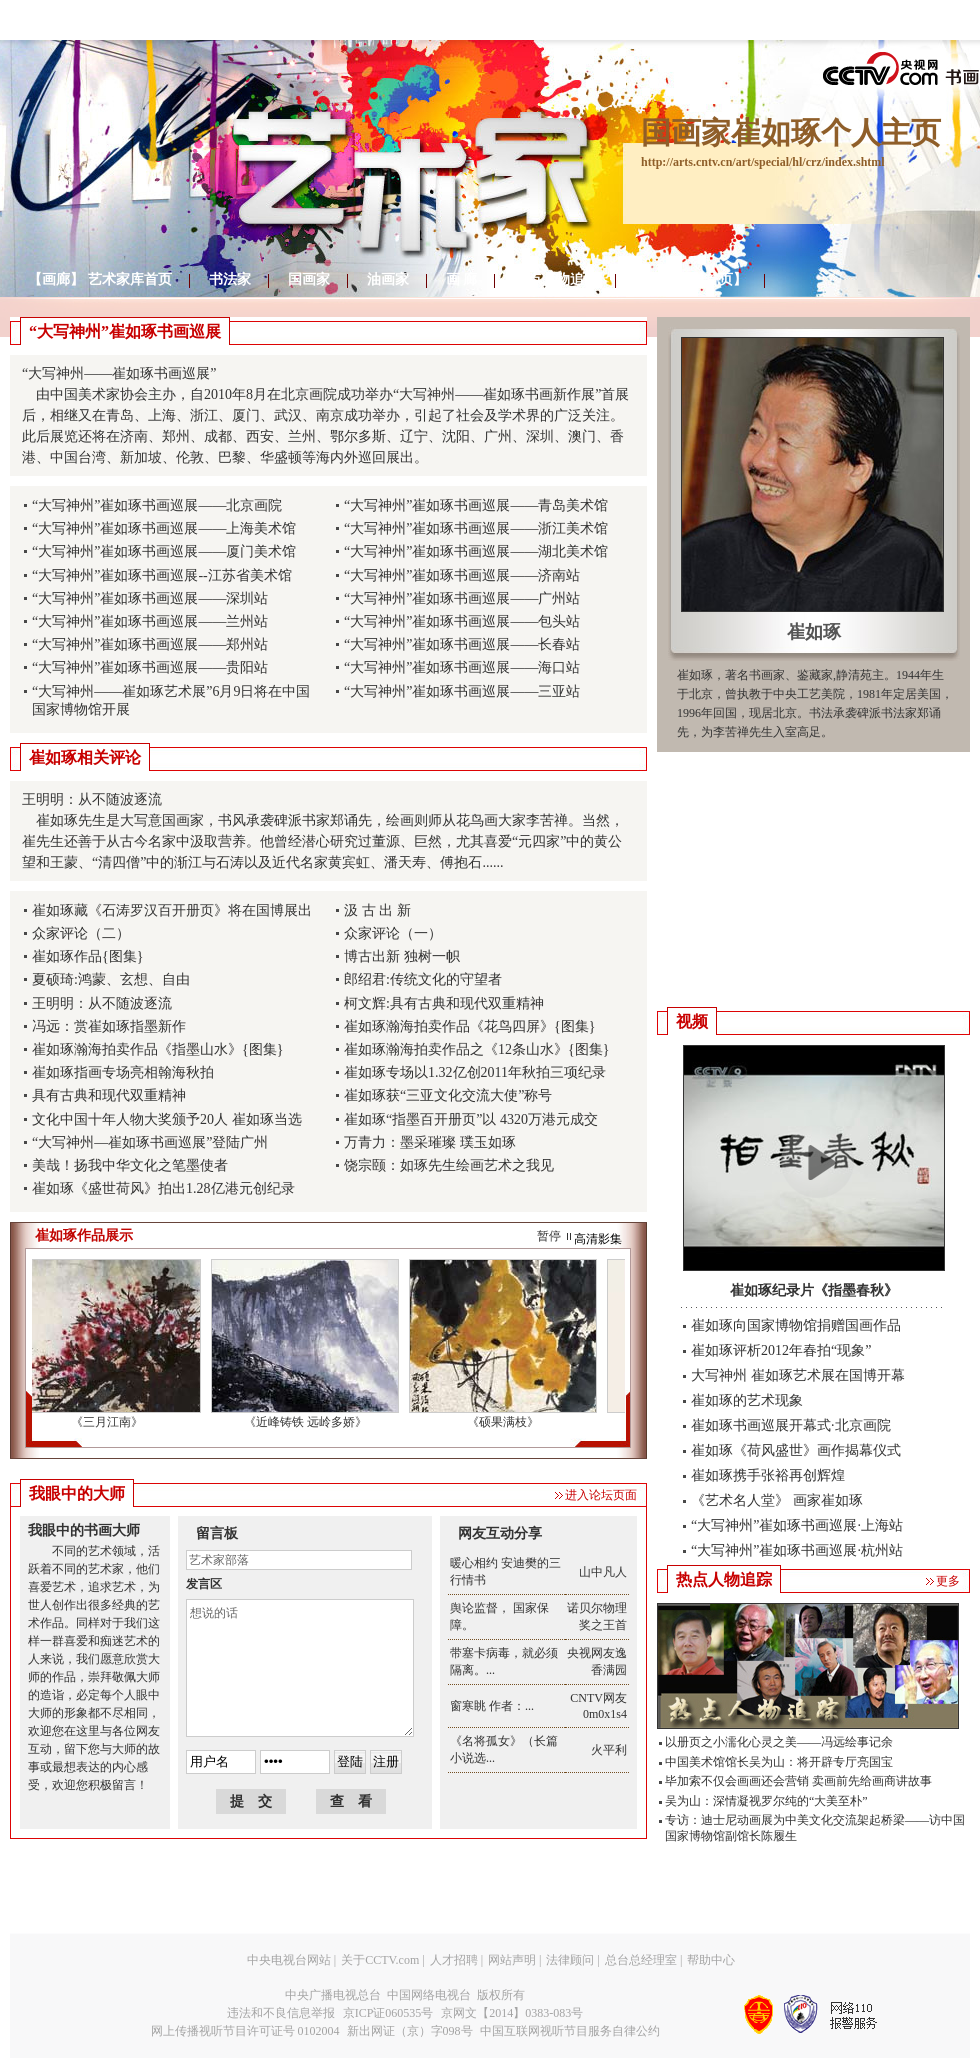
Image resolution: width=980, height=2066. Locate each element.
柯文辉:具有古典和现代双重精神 (444, 1003)
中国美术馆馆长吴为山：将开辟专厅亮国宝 (779, 1762)
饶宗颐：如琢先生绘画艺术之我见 (449, 1165)
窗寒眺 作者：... (492, 1706)
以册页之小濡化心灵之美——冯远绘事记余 (779, 1742)
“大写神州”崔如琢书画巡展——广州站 (462, 598)
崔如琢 (814, 632)
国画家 (309, 279)
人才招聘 (454, 1960)
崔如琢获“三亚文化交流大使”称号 (448, 1095)
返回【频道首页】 (691, 279)
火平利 (609, 1750)
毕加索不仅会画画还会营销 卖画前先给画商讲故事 (798, 1781)
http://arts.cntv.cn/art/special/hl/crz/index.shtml (763, 162)
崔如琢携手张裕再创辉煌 (768, 1475)
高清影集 (598, 1239)
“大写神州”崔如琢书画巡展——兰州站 (150, 621)
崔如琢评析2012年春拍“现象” (781, 1350)
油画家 (388, 279)
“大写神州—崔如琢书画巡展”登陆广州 (150, 1142)
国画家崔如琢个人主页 (791, 132)
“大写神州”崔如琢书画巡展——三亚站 (462, 691)
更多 (948, 1581)
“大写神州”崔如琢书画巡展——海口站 (462, 667)
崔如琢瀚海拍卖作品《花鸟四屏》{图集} (469, 1026)
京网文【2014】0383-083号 (512, 2013)
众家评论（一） (393, 933)
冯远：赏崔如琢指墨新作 (109, 1026)
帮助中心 (711, 1960)
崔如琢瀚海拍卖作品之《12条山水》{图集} (476, 1049)
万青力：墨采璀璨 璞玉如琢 (430, 1142)
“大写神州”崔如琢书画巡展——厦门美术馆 (164, 551)
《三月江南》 (111, 1422)
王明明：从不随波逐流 (102, 1003)
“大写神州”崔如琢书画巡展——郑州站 (150, 644)
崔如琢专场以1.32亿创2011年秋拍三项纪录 (475, 1072)
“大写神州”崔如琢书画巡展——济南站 (462, 575)
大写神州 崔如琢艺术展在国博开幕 (798, 1375)
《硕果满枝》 (507, 1422)
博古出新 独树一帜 (402, 956)
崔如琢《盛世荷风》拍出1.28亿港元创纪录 (163, 1188)
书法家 (230, 279)
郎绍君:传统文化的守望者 (423, 979)
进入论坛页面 (601, 1495)
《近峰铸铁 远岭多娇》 (309, 1422)
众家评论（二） (81, 933)
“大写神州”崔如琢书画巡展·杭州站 (797, 1550)
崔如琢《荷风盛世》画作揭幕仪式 (796, 1450)
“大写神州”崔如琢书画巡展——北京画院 (157, 505)
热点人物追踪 (556, 279)
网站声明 (512, 1960)
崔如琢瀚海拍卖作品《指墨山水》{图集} (157, 1049)
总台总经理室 (641, 1960)
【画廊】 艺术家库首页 (100, 279)
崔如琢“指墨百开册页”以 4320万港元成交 (471, 1119)
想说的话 (300, 1668)
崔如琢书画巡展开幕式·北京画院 (791, 1425)
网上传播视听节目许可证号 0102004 (245, 2031)
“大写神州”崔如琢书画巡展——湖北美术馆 (476, 551)
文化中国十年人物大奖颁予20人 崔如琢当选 (167, 1119)
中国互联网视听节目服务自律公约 (570, 2031)
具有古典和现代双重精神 (109, 1095)
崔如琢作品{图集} (87, 956)
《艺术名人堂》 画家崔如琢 (777, 1500)
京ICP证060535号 (388, 2013)
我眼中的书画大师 (84, 1530)
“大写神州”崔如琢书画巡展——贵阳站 (150, 667)
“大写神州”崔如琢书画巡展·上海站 (797, 1525)
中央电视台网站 (289, 1960)
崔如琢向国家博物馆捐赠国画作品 (796, 1325)
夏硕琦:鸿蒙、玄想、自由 (111, 979)
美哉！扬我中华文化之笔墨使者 (130, 1165)
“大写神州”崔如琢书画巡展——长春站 (462, 644)
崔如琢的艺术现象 (747, 1400)
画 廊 (462, 279)
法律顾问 (570, 1960)
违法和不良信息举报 (281, 2013)
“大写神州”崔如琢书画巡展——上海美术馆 (164, 528)
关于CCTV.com (380, 1960)
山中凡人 (603, 1572)
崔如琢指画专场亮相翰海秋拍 (123, 1072)
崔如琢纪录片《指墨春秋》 (814, 1290)
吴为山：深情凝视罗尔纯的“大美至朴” (766, 1801)
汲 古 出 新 (377, 910)
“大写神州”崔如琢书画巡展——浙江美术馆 (476, 528)
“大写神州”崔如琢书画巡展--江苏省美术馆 (162, 575)
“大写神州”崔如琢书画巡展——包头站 (462, 621)
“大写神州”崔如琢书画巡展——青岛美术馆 (476, 505)
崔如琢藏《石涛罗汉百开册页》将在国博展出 (172, 910)
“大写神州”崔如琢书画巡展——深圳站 (150, 598)
